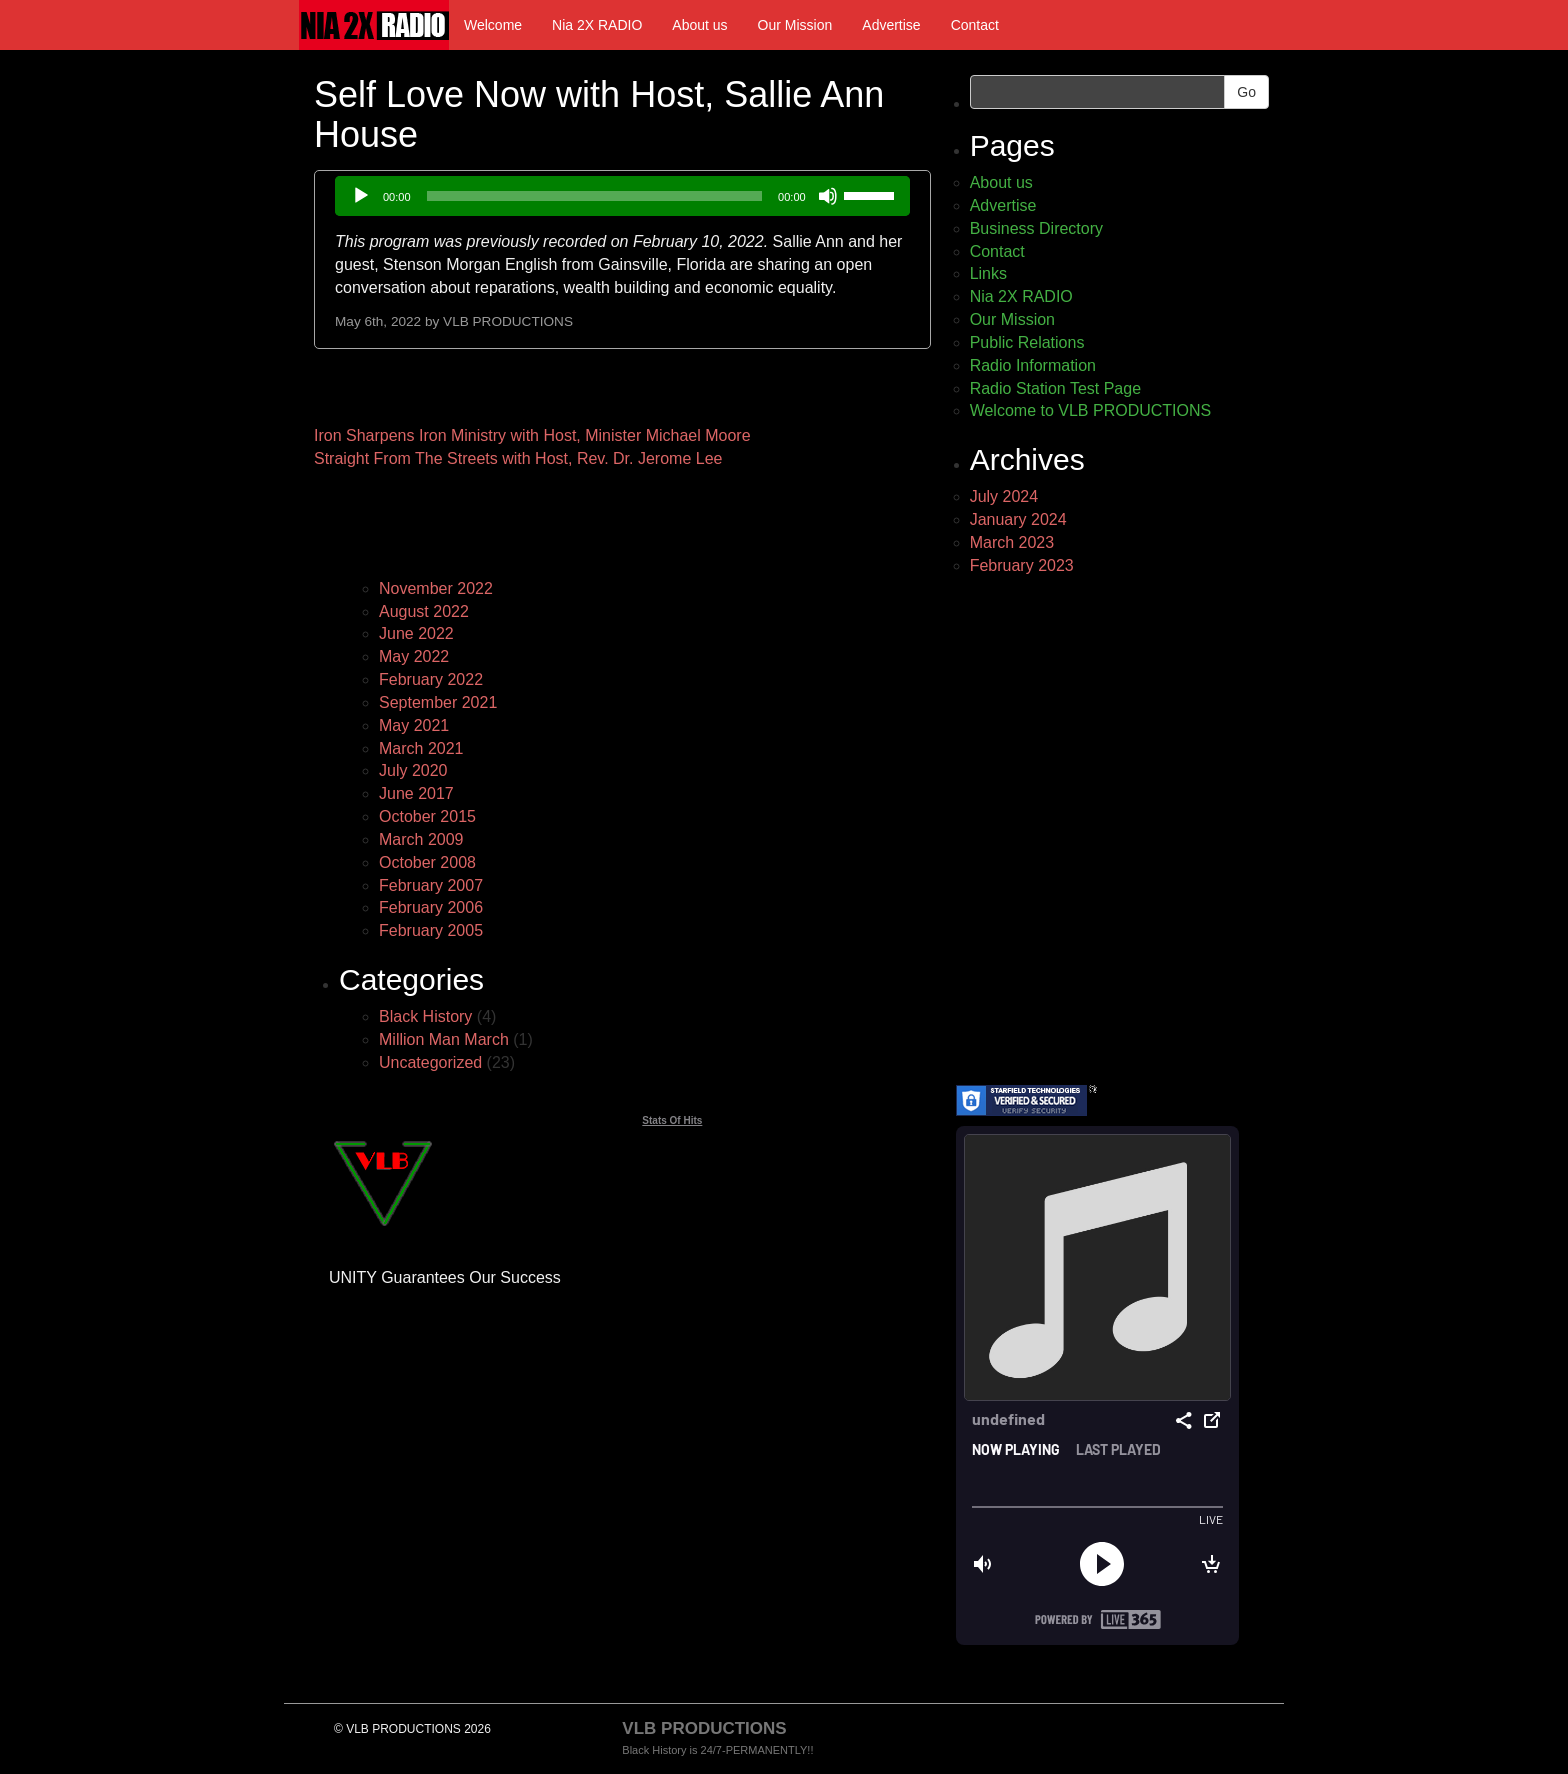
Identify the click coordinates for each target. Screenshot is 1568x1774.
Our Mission (795, 25)
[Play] (361, 196)
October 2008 (427, 862)
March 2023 (1012, 542)
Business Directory (1036, 228)
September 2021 (438, 702)
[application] (622, 196)
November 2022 (436, 588)
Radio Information (1033, 365)
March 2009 (421, 839)
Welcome (493, 25)
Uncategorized (430, 1062)
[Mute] (828, 196)
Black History (425, 1016)
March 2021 (421, 748)
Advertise (891, 25)
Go (1246, 92)
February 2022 (431, 679)
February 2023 (1022, 565)
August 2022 (424, 611)
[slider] (595, 196)
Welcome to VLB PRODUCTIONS (1091, 410)
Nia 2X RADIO (597, 25)
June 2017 (416, 793)
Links (988, 273)
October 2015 (427, 816)
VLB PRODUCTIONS (508, 321)
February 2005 (431, 930)
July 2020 (413, 770)
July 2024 (1004, 496)
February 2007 (431, 885)
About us (699, 25)
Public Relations (1027, 342)
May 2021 (414, 725)
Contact (975, 25)
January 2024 (1018, 519)
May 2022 (414, 656)
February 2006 (431, 907)
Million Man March (444, 1039)
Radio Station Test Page (1055, 388)
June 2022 (416, 633)
